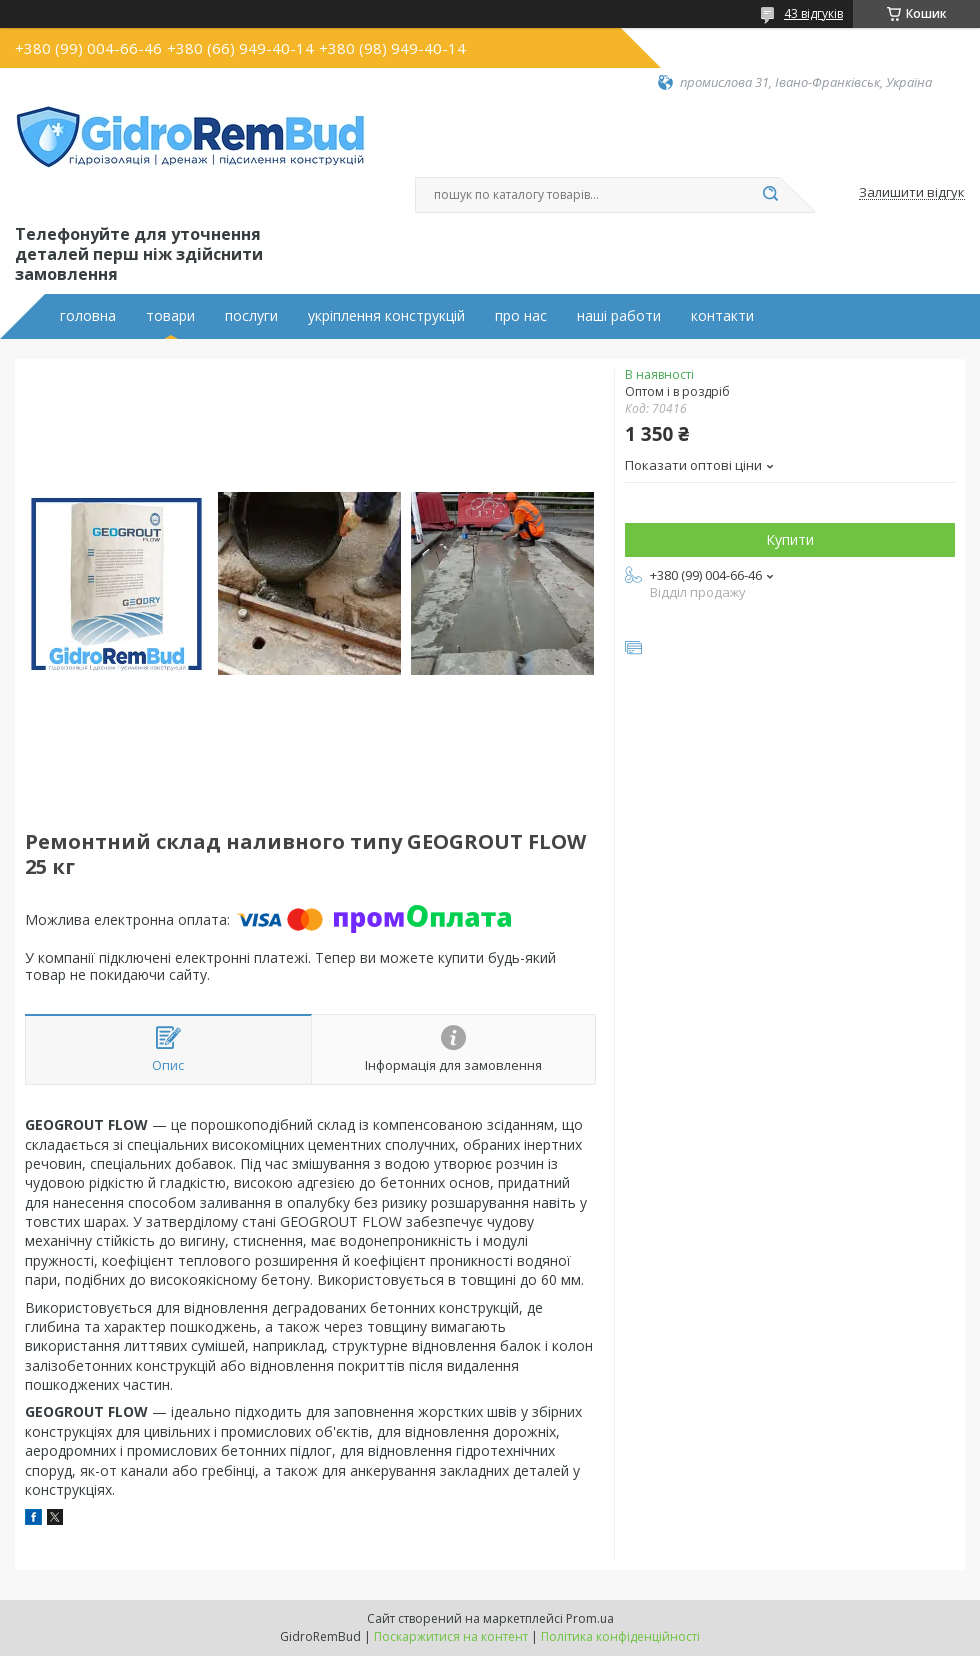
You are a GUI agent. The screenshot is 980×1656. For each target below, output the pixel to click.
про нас (521, 316)
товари (170, 316)
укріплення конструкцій (386, 316)
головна (88, 316)
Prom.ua (590, 1618)
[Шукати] (770, 195)
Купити (790, 539)
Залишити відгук (912, 193)
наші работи (619, 316)
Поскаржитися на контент (451, 1636)
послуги (251, 316)
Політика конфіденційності (620, 1636)
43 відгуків (813, 13)
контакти (722, 316)
